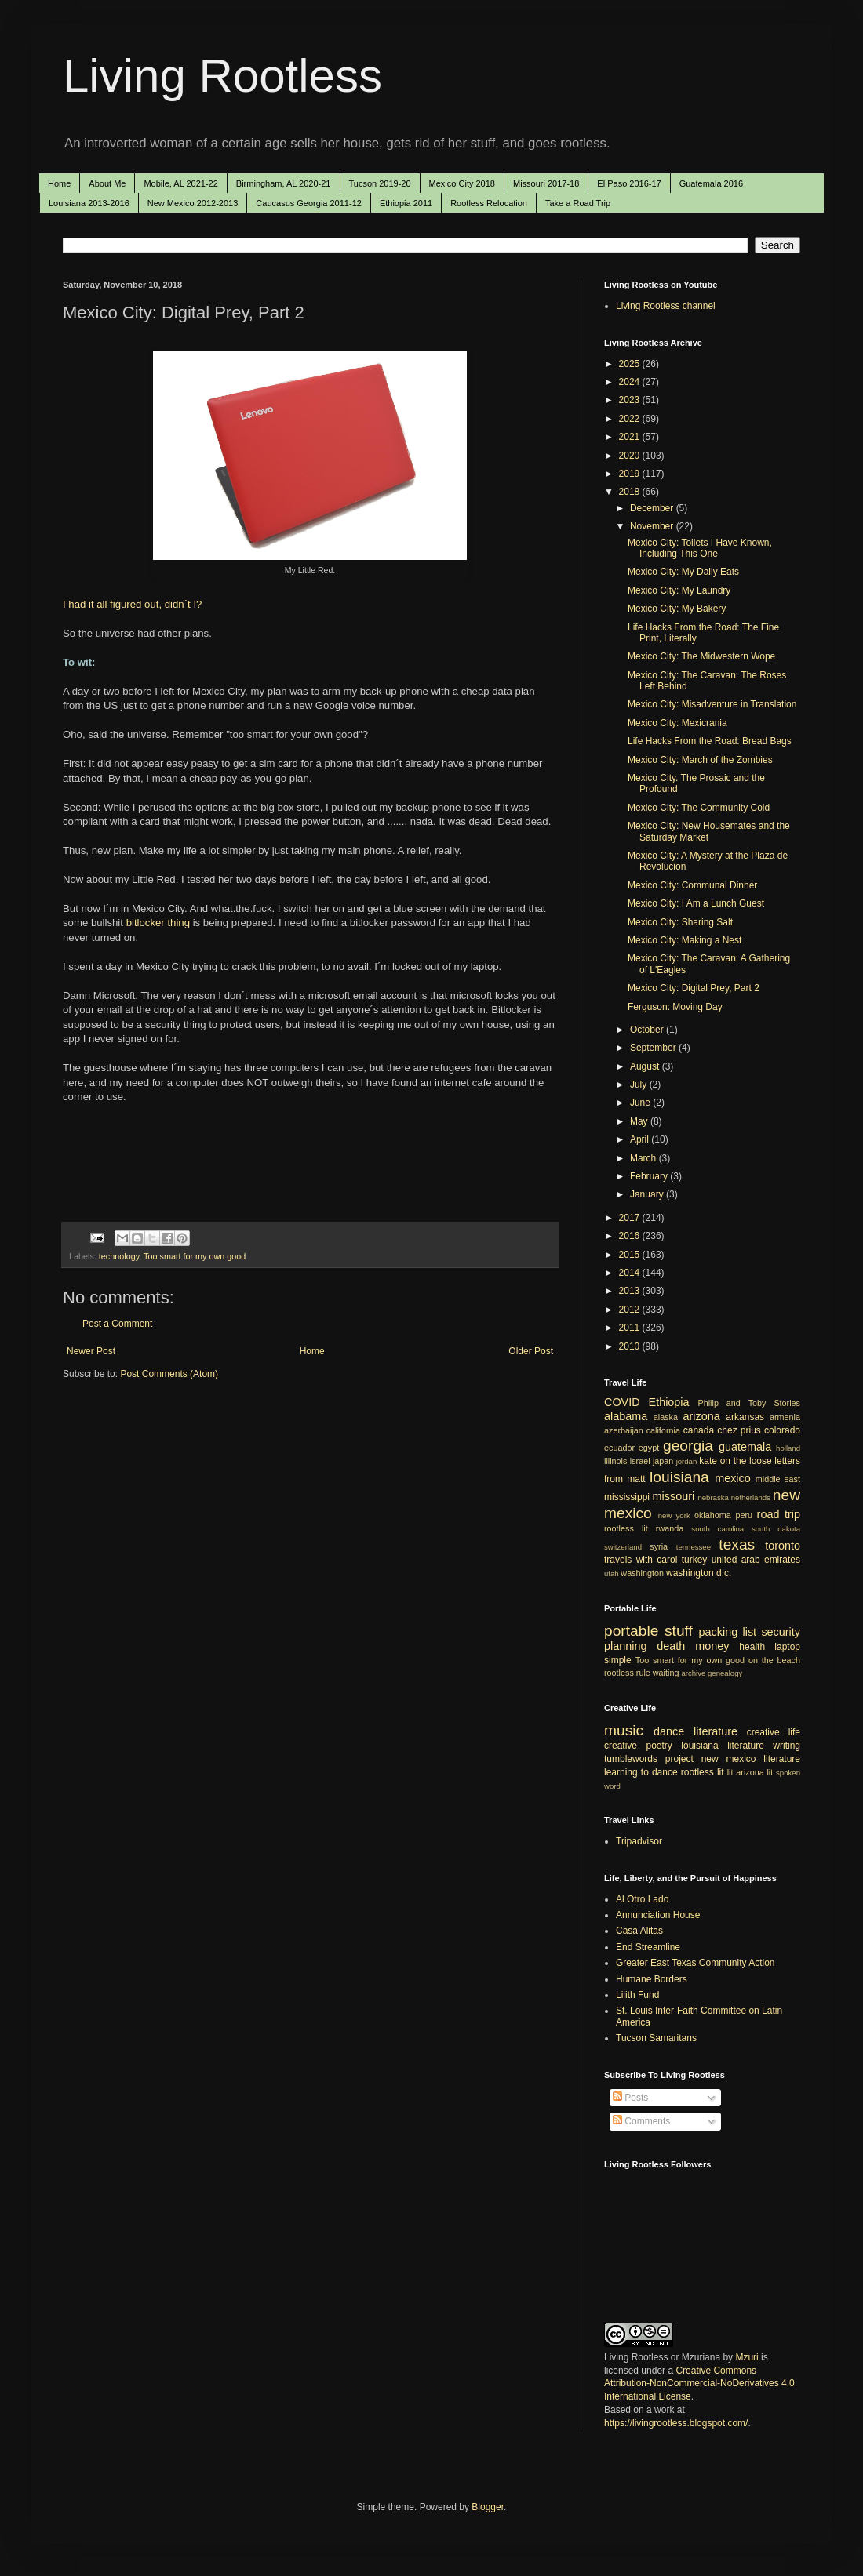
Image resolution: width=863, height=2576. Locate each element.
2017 (631, 1217)
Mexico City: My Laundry (679, 590)
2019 (631, 473)
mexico (733, 1478)
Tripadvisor (639, 1841)
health (752, 1646)
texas (737, 1544)
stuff (679, 1630)
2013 (631, 1290)
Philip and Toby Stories (749, 1403)
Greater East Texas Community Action (695, 1962)
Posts (630, 2097)
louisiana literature (722, 1745)
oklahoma (712, 1515)
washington (642, 1573)
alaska (666, 1417)
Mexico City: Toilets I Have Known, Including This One (700, 548)
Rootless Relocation (488, 203)
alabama (625, 1416)
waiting (666, 1672)
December (653, 508)
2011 (631, 1327)
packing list (728, 1632)
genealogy (725, 1673)
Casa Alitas (639, 1930)
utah (611, 1573)
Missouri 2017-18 (546, 183)
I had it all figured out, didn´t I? (132, 604)
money (712, 1646)
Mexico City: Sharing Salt (680, 922)
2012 (631, 1309)
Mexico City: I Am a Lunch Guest (696, 903)
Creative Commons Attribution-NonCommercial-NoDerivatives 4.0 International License (699, 2384)
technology (119, 1256)
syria (659, 1546)
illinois (615, 1461)
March (644, 1158)
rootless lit (626, 1528)
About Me (107, 183)
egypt (649, 1447)
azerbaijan (623, 1430)
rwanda (669, 1528)
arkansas (745, 1417)
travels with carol (640, 1559)
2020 (631, 455)
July (640, 1084)
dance (669, 1731)
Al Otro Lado (642, 1899)
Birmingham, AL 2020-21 (283, 183)
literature (715, 1731)
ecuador (619, 1447)
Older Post (530, 1351)
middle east (778, 1479)
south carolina (717, 1528)
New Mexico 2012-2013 (193, 203)
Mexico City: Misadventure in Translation (712, 704)
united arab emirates (756, 1559)
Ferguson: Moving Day (675, 1006)
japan (663, 1461)
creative (620, 1745)
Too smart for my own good (195, 1256)
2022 (631, 418)
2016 (631, 1235)
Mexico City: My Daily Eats (683, 571)
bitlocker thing (158, 922)
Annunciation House (658, 1914)
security (780, 1632)
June (641, 1102)
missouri (674, 1496)
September (654, 1047)
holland (788, 1448)
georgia (688, 1445)
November (653, 526)
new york (674, 1515)
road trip (778, 1514)
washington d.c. (698, 1573)
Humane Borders (651, 1979)
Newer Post (91, 1351)
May (640, 1121)
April (640, 1139)
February (650, 1176)
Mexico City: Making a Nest (684, 940)
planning (625, 1646)
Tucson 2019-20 (380, 183)
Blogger (488, 2507)
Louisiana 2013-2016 (89, 203)
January (648, 1194)
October (648, 1029)
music (623, 1730)
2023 (631, 399)
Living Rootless (222, 75)
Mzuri (746, 2357)
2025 (631, 363)
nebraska (712, 1497)
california (663, 1430)
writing (786, 1745)
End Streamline (648, 1947)
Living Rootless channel (666, 305)
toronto (782, 1545)
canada (698, 1430)
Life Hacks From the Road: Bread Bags (710, 741)
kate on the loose (735, 1460)
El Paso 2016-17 (629, 183)
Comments (641, 2121)
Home (59, 183)
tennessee (693, 1546)
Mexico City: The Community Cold (699, 807)
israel (640, 1461)
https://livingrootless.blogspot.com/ (676, 2423)
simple (618, 1660)
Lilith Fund (637, 1994)
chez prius (739, 1430)
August (646, 1066)
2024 (631, 381)
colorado (782, 1430)
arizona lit (754, 1772)
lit (730, 1772)
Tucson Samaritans (656, 2038)
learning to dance (641, 1772)
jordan (686, 1461)
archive (693, 1673)
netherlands (750, 1497)
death (671, 1646)
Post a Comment (117, 1323)
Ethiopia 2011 (406, 203)
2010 (631, 1346)
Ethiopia (669, 1402)
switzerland (623, 1546)
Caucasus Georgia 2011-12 (309, 203)
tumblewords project (649, 1758)
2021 (631, 436)
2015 (631, 1254)
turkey (695, 1559)
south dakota (776, 1528)
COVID (622, 1402)
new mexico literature (750, 1758)
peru (743, 1515)
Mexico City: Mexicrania (677, 723)
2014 (631, 1272)
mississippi (627, 1496)
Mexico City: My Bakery (677, 608)
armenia (785, 1417)
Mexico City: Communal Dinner (692, 885)
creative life (773, 1732)
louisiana (679, 1477)
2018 (631, 491)
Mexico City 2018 (462, 183)
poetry (659, 1745)
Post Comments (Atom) (169, 1373)
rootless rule (627, 1672)
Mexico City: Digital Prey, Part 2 (693, 988)
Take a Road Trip (577, 203)
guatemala (745, 1447)
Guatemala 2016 (711, 183)
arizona (701, 1416)
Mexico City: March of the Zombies (700, 759)
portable (631, 1630)
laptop (787, 1646)
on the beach (774, 1660)
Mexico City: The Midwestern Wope (701, 656)
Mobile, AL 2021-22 (180, 183)
